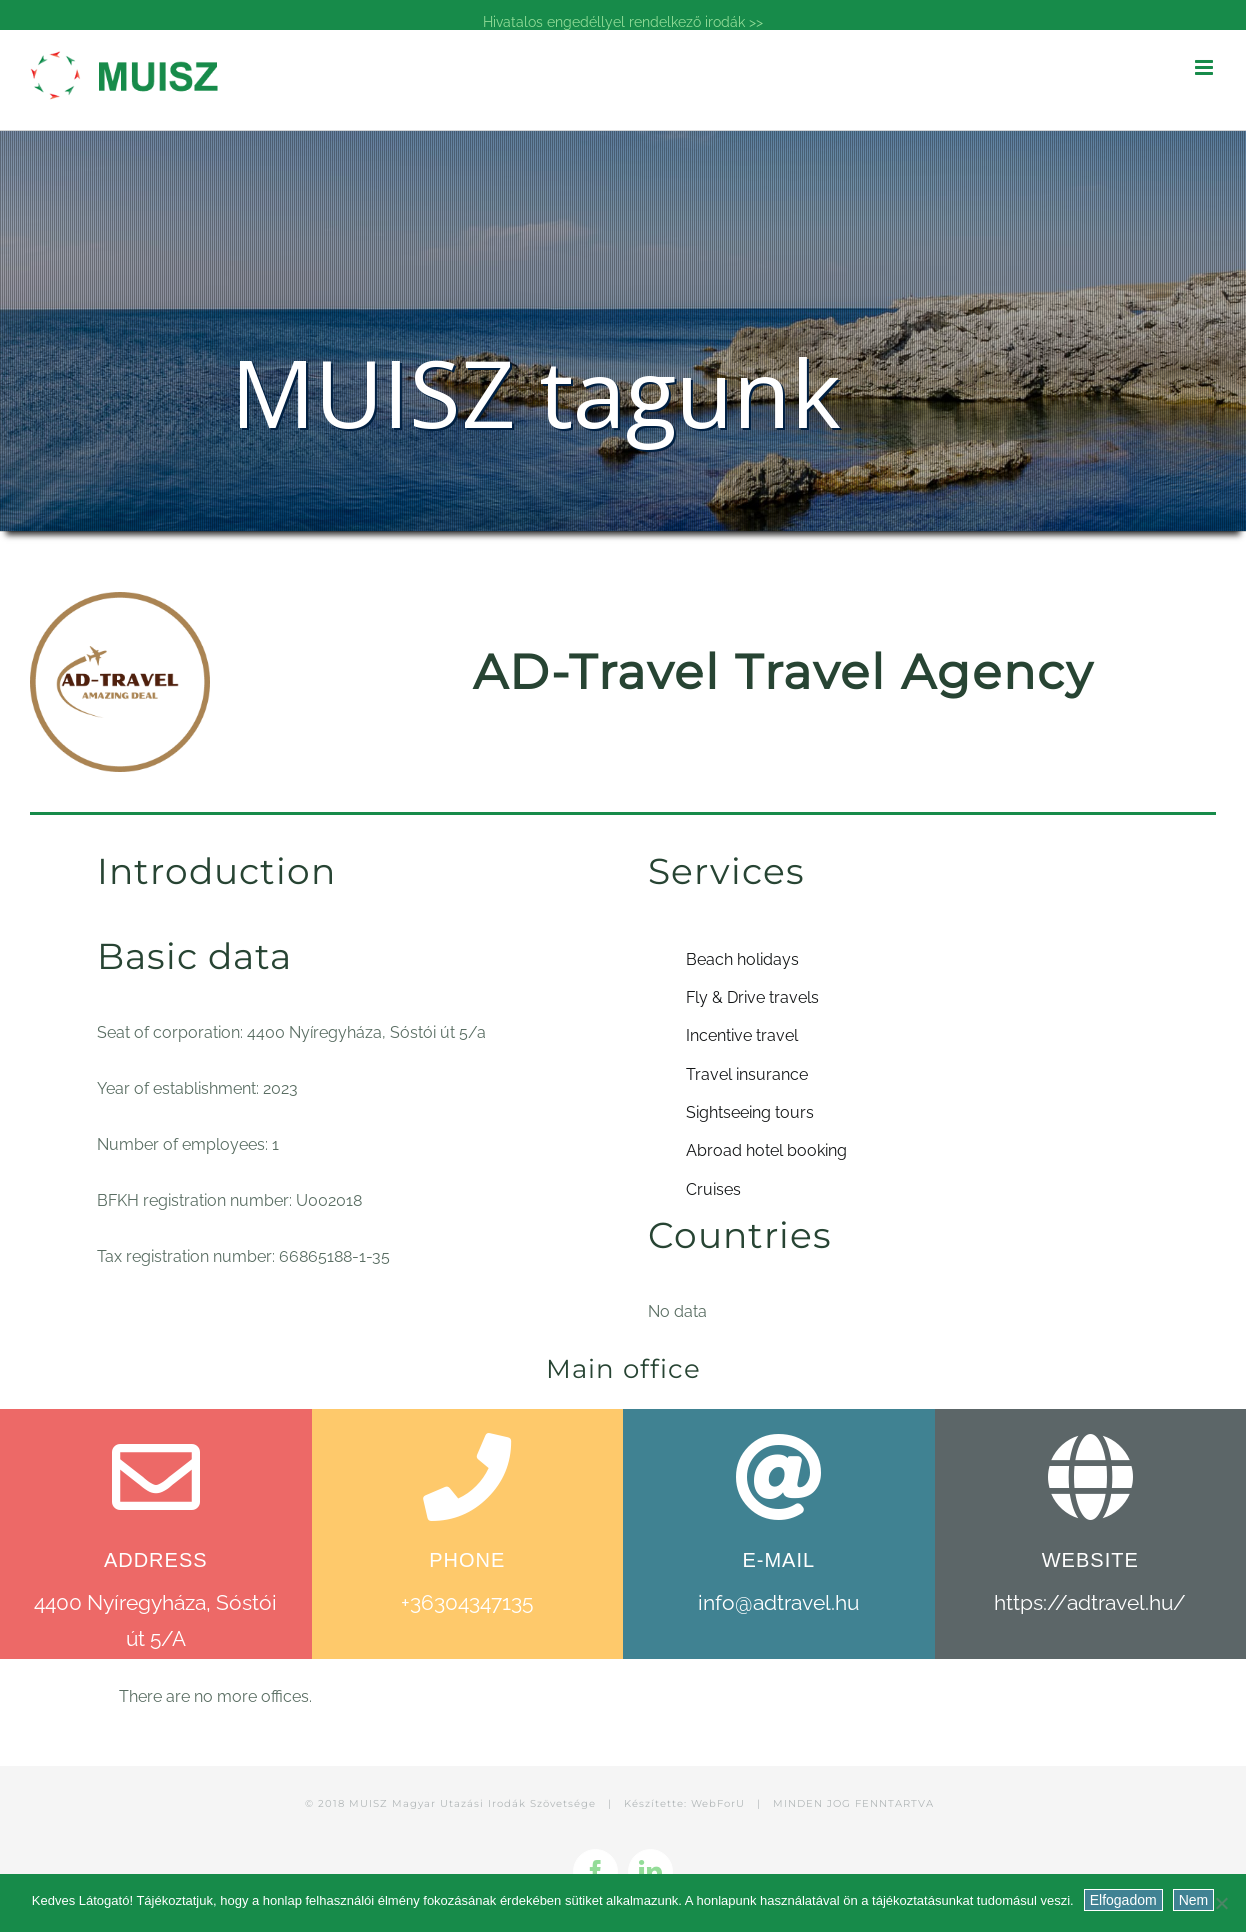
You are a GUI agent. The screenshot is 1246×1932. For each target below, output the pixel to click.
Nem (1194, 1900)
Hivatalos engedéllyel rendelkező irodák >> (623, 22)
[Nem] (1221, 1903)
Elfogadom (1123, 1900)
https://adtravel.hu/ (1090, 1602)
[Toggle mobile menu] (1205, 67)
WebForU (718, 1803)
